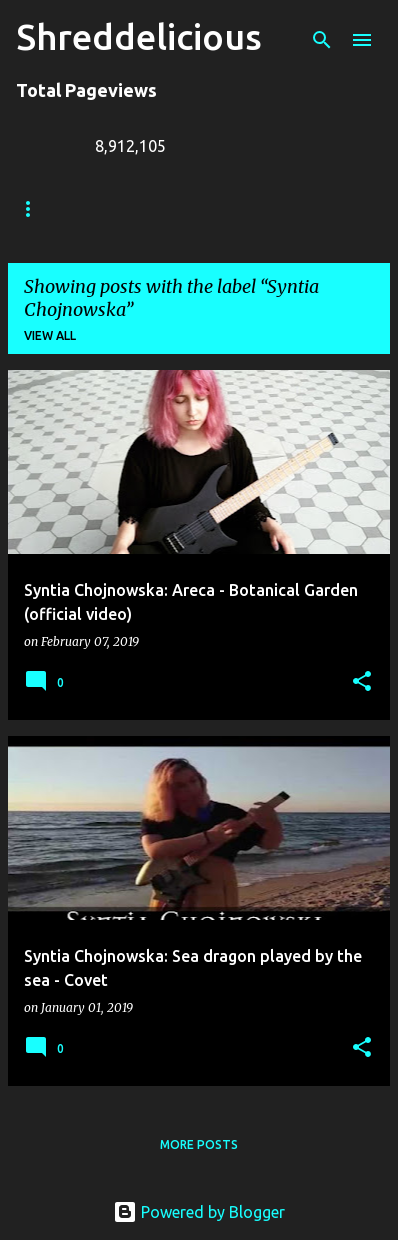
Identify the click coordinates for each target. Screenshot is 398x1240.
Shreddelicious (139, 36)
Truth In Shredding (165, 208)
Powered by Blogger (199, 1212)
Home (35, 208)
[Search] (322, 40)
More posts (199, 1144)
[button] (362, 682)
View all (50, 335)
